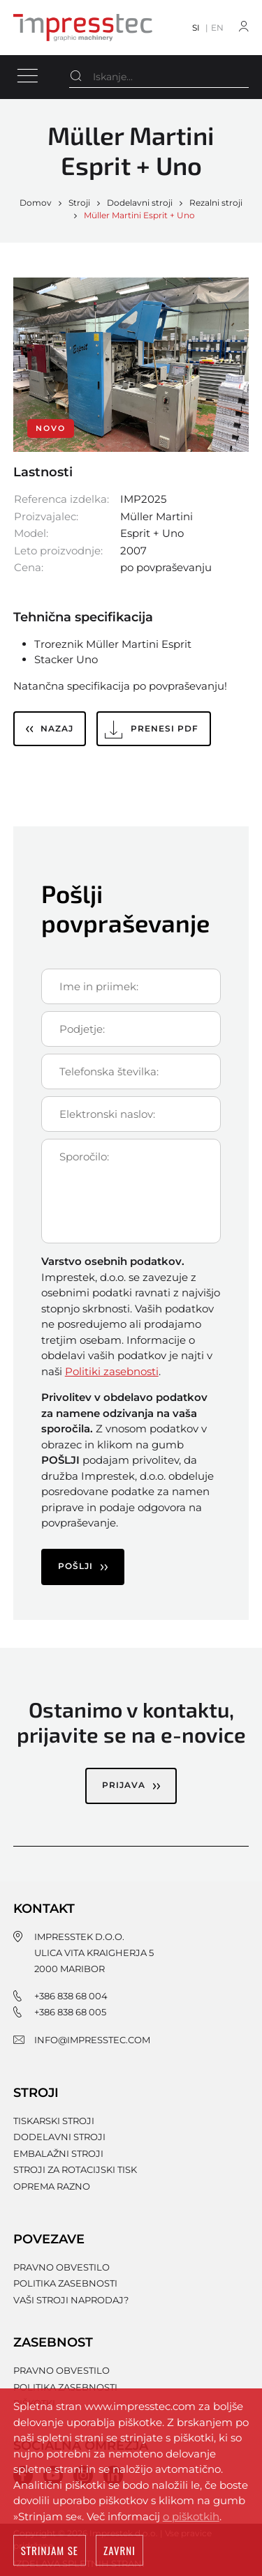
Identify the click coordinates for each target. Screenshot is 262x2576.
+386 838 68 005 (70, 2011)
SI (196, 27)
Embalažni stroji (58, 2153)
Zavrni (119, 2551)
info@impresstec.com (92, 2039)
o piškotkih (191, 2517)
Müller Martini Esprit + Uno (139, 215)
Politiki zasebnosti (112, 1371)
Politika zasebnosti (65, 2283)
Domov (36, 202)
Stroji (79, 202)
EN (217, 27)
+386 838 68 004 (71, 1995)
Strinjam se (49, 2551)
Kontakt (44, 1908)
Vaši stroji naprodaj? (71, 2299)
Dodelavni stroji (140, 202)
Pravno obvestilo (61, 2267)
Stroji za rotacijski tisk (75, 2169)
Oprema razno (51, 2186)
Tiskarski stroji (53, 2120)
